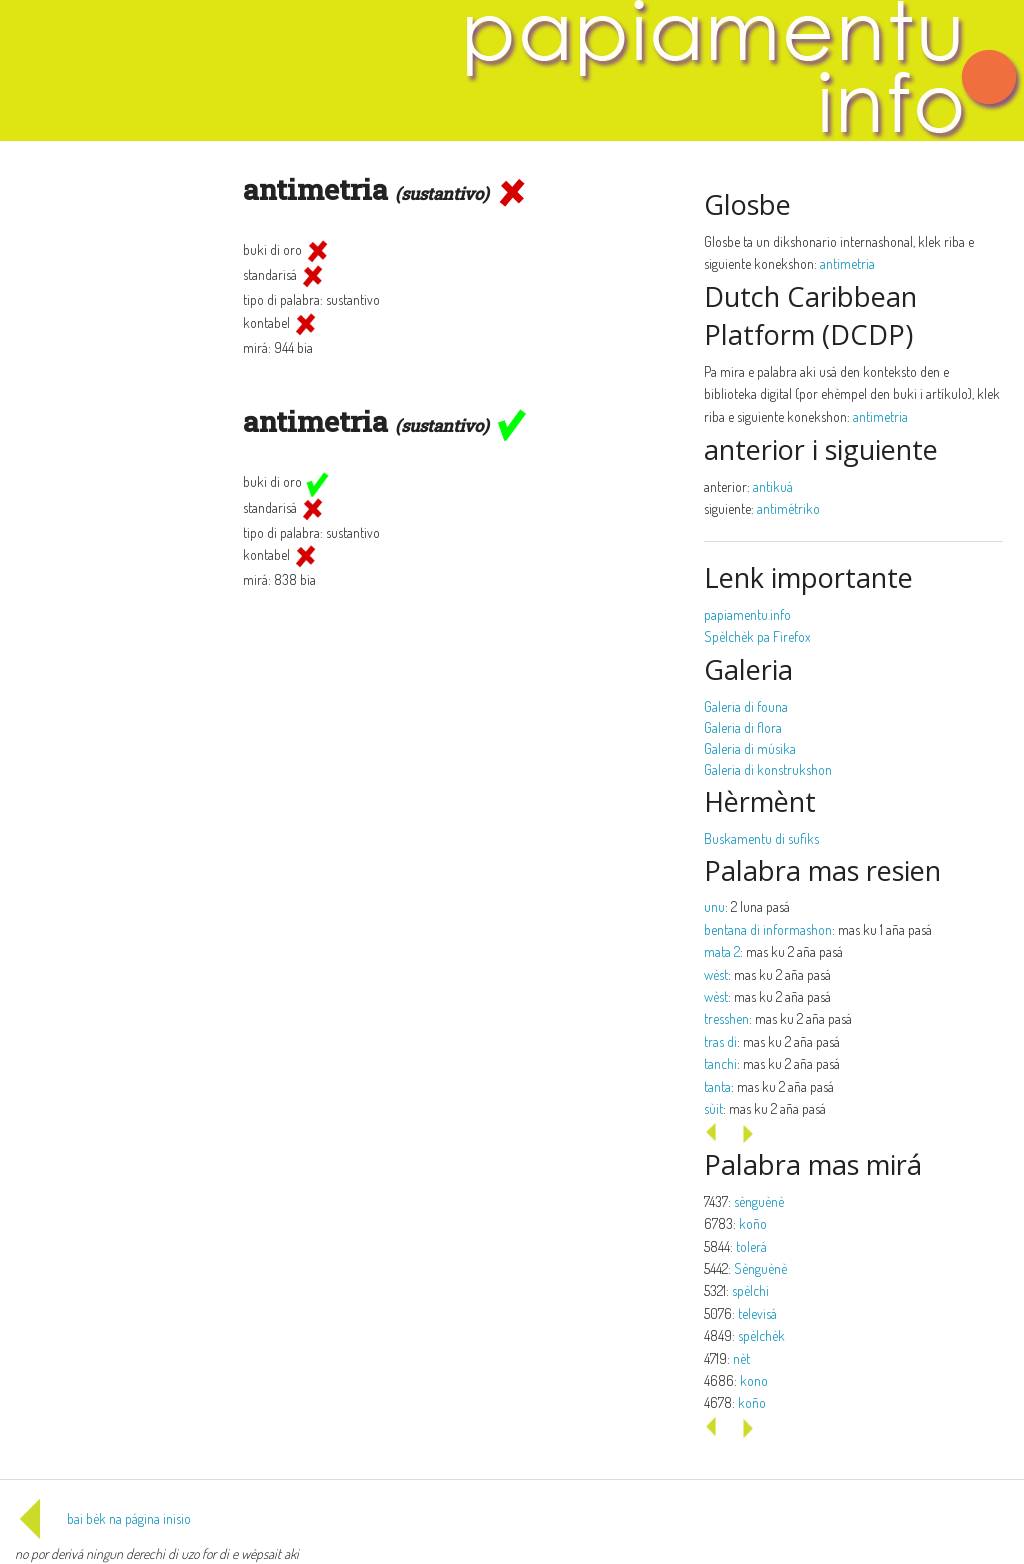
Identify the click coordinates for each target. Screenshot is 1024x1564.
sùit (713, 1108)
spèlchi (750, 1290)
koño (753, 1223)
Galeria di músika (750, 748)
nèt (741, 1358)
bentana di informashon (768, 929)
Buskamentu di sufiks (761, 838)
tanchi (720, 1063)
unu (714, 906)
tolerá (751, 1246)
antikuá (773, 486)
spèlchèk (761, 1335)
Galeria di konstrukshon (768, 769)
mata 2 (722, 951)
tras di (720, 1041)
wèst (716, 974)
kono (754, 1380)
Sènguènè (760, 1268)
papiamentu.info (747, 614)
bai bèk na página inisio (103, 1518)
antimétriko (788, 508)
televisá (757, 1313)
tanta (717, 1086)
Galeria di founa (746, 706)
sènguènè (759, 1201)
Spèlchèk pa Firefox (757, 636)
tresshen (726, 1018)
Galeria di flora (743, 727)
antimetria (847, 263)
